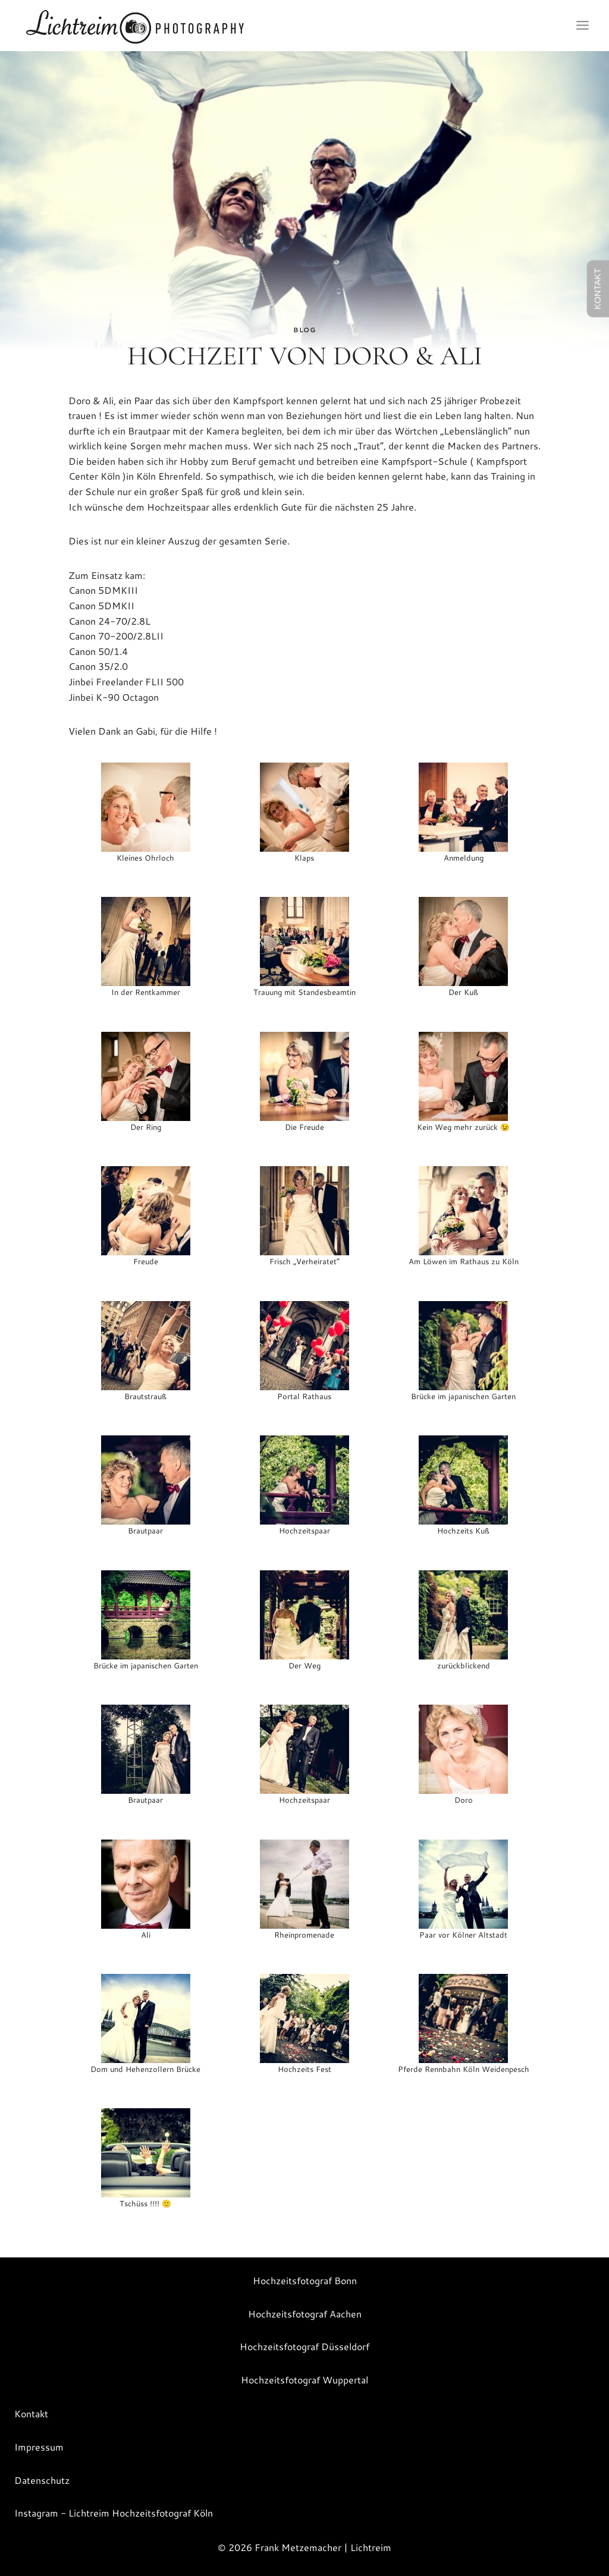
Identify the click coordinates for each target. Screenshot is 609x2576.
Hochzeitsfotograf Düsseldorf (304, 2346)
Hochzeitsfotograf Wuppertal (304, 2379)
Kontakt (31, 2413)
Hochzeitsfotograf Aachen (305, 2313)
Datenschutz (42, 2480)
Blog (304, 330)
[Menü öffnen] (582, 25)
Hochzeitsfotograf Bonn (305, 2280)
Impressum (39, 2447)
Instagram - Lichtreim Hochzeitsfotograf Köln (113, 2513)
